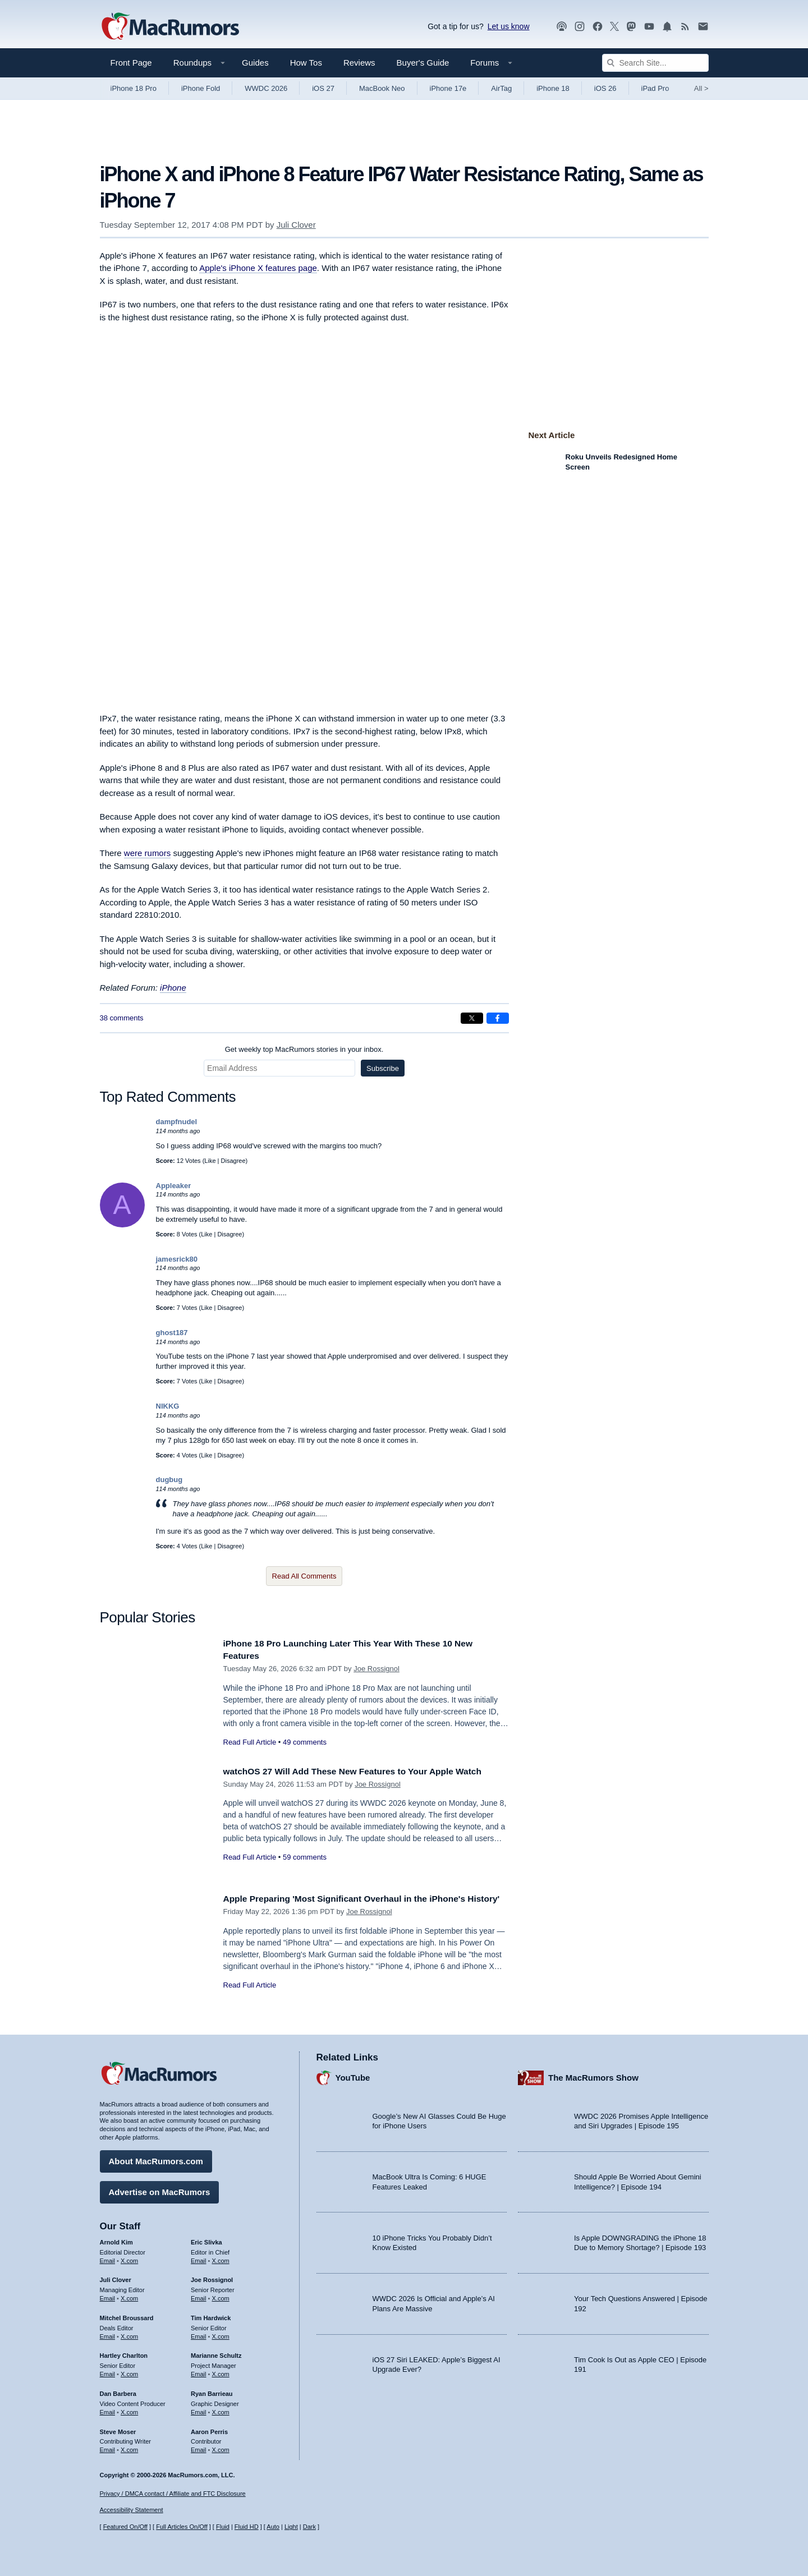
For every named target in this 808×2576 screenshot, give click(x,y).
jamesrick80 (177, 1259)
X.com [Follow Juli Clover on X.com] (129, 2295)
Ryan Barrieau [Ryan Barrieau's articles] (212, 2391)
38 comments (122, 1018)
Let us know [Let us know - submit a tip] (509, 26)
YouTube (353, 2075)
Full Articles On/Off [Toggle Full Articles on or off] (182, 2526)
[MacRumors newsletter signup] (703, 27)
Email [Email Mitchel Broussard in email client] (108, 2333)
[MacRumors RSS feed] (685, 27)
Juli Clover (296, 224)
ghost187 (172, 1332)
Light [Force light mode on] (291, 2526)
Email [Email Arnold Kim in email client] (108, 2257)
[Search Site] (655, 63)
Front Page (131, 62)
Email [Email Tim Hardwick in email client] (198, 2333)
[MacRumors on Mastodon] (631, 27)
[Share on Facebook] (497, 1018)
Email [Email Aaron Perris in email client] (198, 2447)
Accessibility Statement (131, 2509)
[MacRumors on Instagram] (579, 27)
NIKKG (168, 1406)
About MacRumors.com (156, 2158)
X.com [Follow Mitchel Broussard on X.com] (129, 2333)
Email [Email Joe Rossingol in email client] (198, 2295)
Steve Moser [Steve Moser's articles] (118, 2428)
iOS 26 (605, 88)
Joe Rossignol (377, 1668)
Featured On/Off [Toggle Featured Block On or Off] (125, 2526)
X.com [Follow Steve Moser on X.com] (129, 2447)
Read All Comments (304, 1576)
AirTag (501, 88)
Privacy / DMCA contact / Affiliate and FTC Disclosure (173, 2493)
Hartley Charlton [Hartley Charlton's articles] (124, 2352)
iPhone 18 (553, 88)
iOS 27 (323, 88)
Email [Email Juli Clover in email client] (108, 2295)
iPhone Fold (200, 88)
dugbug (169, 1479)
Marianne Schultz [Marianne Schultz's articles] (216, 2352)
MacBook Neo (382, 88)
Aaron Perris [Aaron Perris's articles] (209, 2428)
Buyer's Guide (423, 62)
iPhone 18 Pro (134, 88)
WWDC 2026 (266, 88)
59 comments (305, 1857)
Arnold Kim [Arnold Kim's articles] (116, 2239)
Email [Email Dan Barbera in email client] (108, 2409)
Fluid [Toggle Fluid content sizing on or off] (222, 2526)
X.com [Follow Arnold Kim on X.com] (129, 2257)
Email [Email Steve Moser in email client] (108, 2447)
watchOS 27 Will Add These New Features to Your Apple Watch (365, 1771)
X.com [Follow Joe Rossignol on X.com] (220, 2295)
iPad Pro (655, 88)
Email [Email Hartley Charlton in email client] (108, 2371)
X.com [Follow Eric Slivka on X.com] (220, 2257)
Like (209, 1160)
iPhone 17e (448, 88)
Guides (255, 62)
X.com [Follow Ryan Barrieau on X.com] (220, 2409)
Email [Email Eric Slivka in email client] (198, 2257)
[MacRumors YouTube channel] (649, 27)
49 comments (305, 1742)
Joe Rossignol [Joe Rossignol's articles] (212, 2277)
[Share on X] (472, 1018)
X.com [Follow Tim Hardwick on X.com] (220, 2333)
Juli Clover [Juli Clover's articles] (115, 2277)
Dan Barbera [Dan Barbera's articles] (118, 2391)
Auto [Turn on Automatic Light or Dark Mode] (273, 2526)
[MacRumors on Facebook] (597, 27)
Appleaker (173, 1185)
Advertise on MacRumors (159, 2189)
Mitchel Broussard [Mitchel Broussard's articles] (127, 2315)
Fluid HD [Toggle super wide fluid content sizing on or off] (247, 2526)
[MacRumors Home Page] (170, 27)
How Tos (306, 62)
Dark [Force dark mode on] (309, 2526)
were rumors (147, 853)
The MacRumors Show (593, 2075)
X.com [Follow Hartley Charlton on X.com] (129, 2371)
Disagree (233, 1160)
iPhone (173, 987)
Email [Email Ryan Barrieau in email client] (198, 2409)
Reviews (359, 62)
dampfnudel (177, 1121)
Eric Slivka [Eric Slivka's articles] (206, 2239)
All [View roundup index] (701, 88)
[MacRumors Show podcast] (561, 27)
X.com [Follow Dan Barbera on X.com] (129, 2409)
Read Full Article (250, 1742)
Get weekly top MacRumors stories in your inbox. (304, 1049)
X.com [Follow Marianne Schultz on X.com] (220, 2371)
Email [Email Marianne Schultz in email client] (198, 2371)
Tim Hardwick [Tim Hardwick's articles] (211, 2315)
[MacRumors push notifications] (667, 27)
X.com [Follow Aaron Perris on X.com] (220, 2447)
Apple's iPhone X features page (258, 268)
